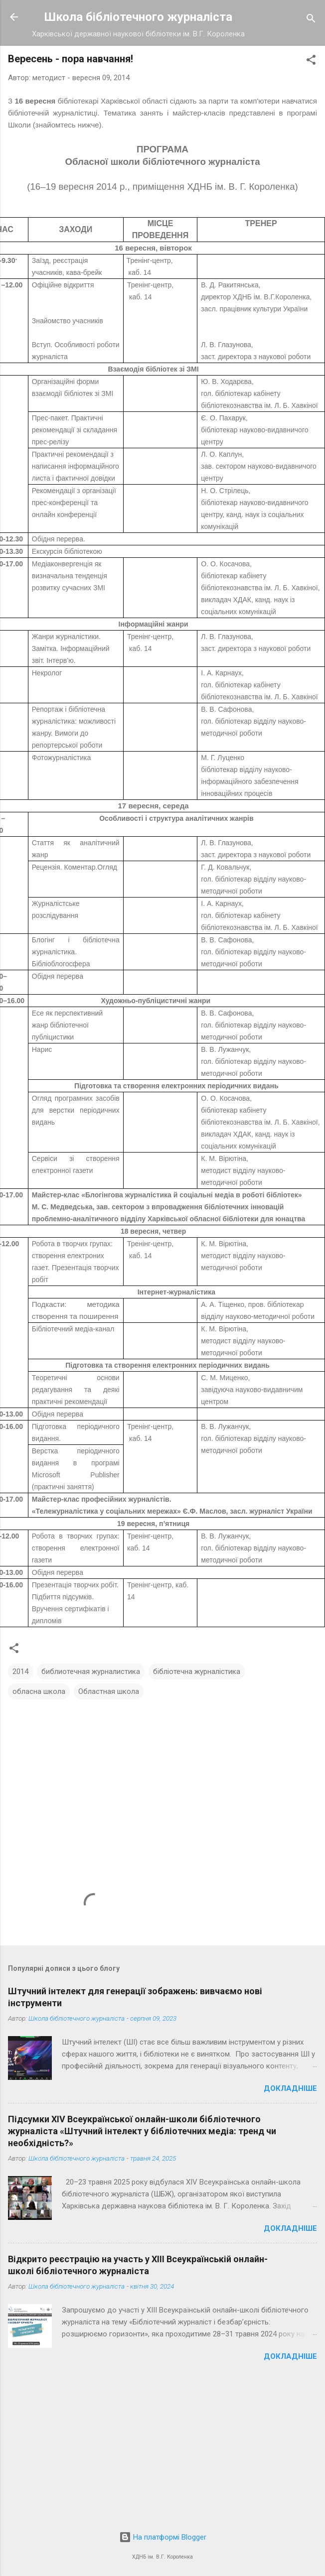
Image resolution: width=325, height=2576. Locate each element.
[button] (311, 61)
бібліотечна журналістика (196, 1671)
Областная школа (108, 1691)
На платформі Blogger (162, 2537)
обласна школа (38, 1691)
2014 (20, 1671)
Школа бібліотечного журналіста (138, 17)
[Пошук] (311, 20)
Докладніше (290, 2088)
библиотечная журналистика (90, 1671)
